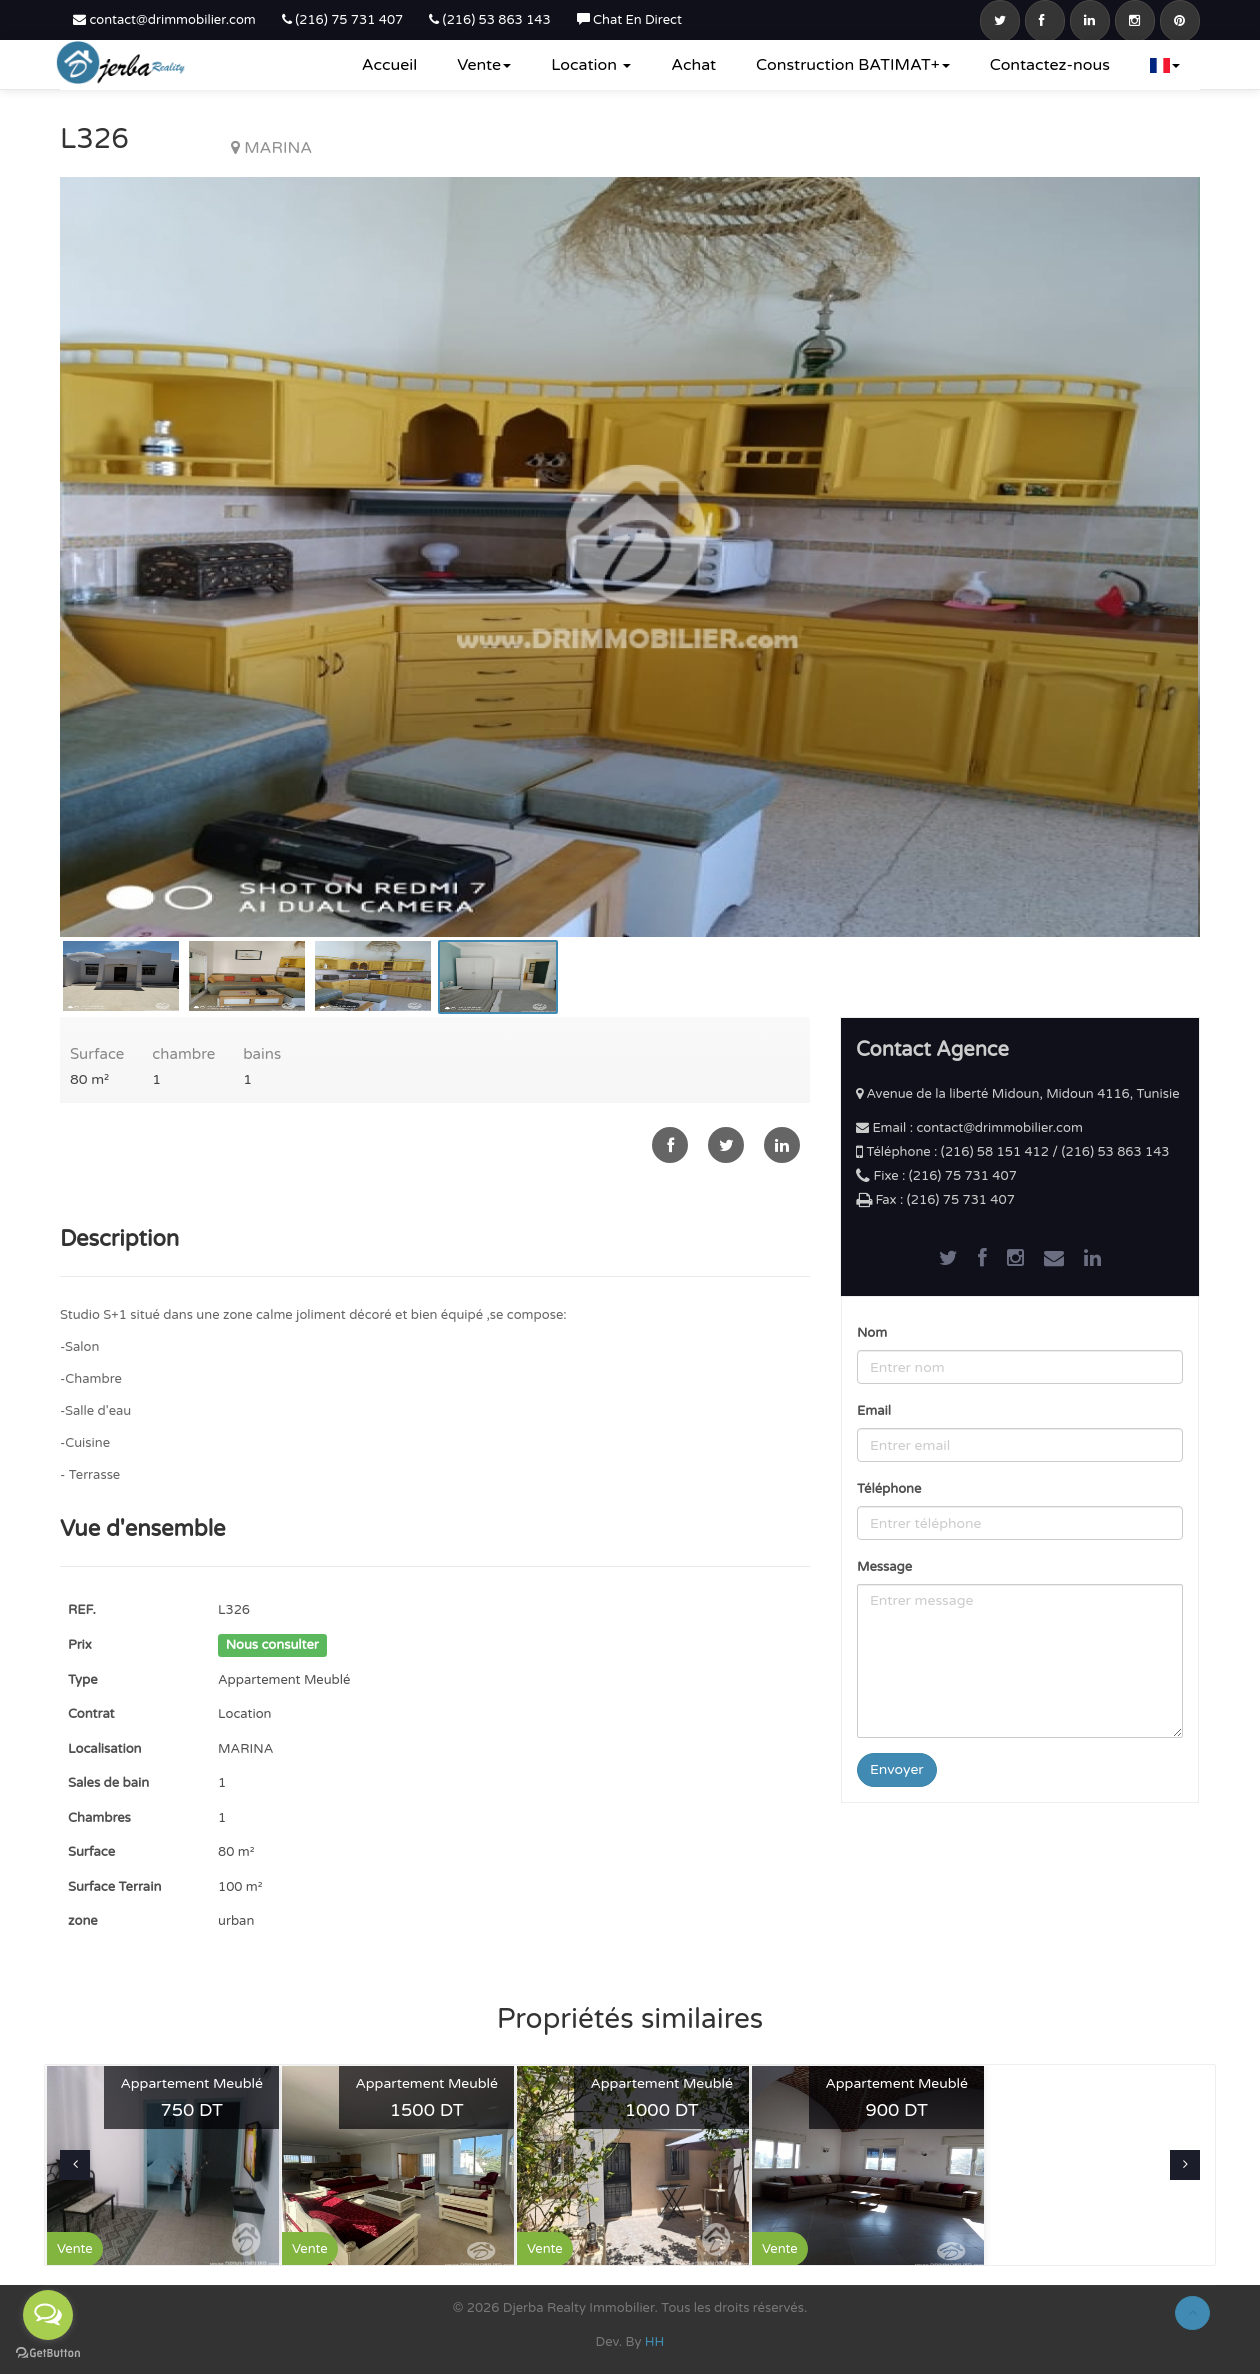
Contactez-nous (1050, 65)
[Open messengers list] (48, 2315)
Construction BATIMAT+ (853, 65)
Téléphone (889, 1489)
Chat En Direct (629, 20)
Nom (872, 1333)
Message (884, 1567)
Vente (484, 65)
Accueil (390, 65)
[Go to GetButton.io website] (48, 2353)
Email (874, 1411)
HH (655, 2342)
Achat (693, 65)
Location (591, 65)
